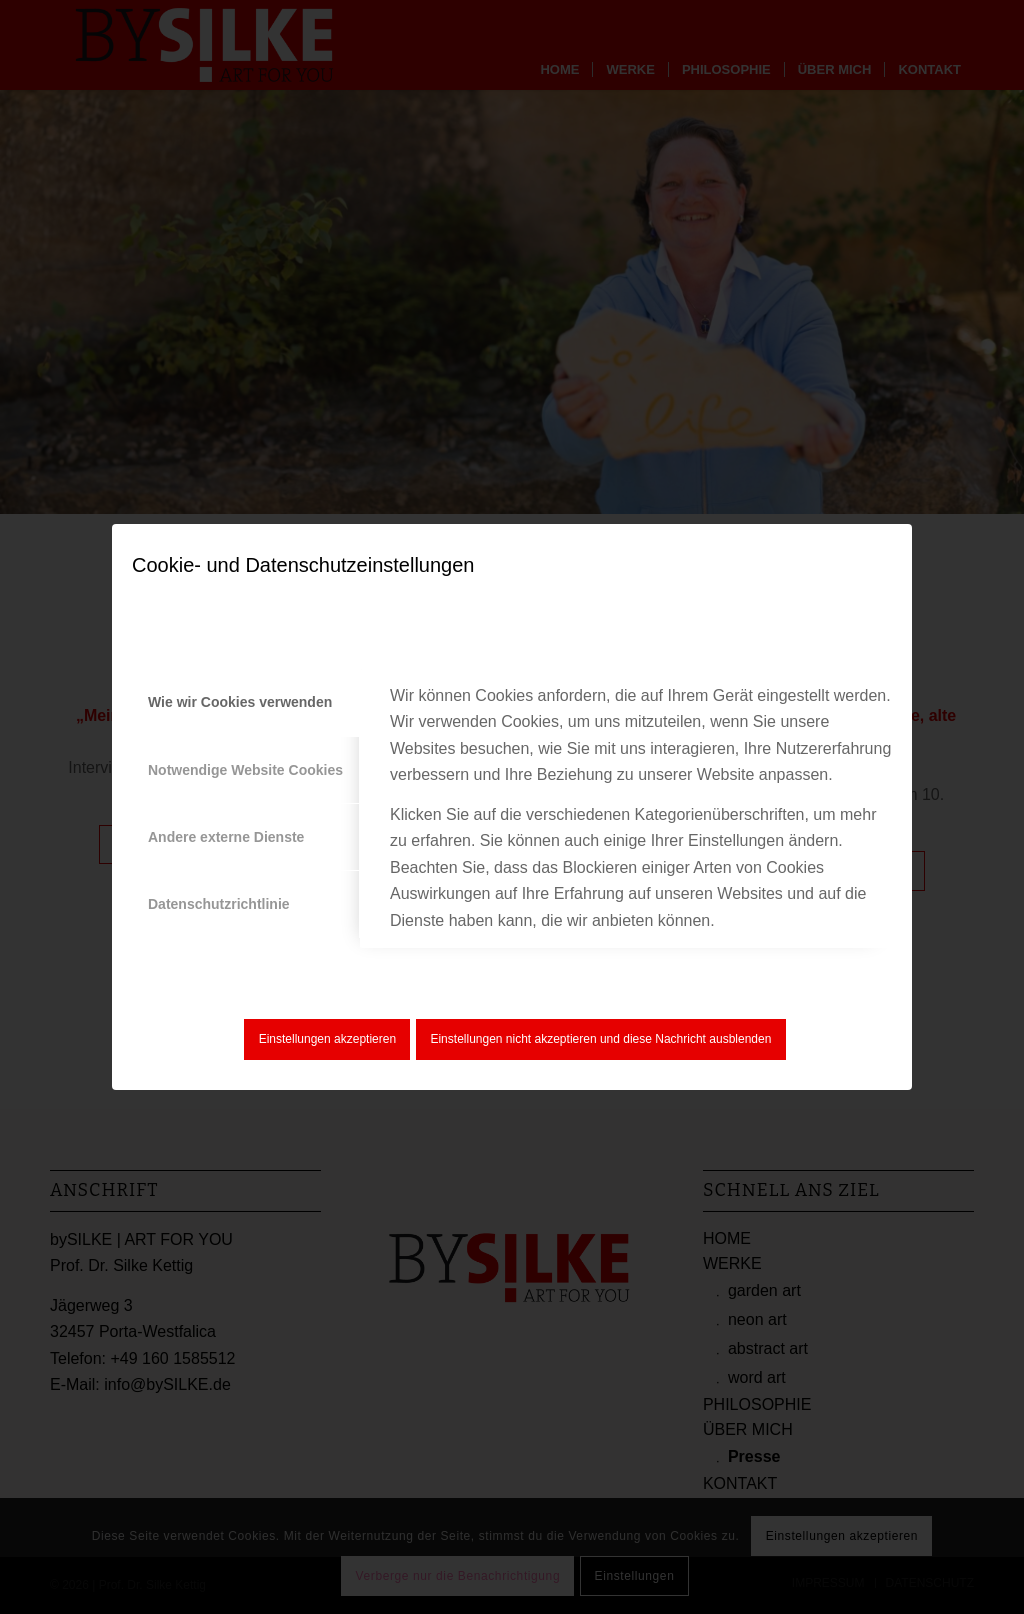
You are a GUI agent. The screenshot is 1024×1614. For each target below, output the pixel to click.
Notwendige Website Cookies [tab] (245, 770)
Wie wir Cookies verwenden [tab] (240, 702)
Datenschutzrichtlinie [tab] (219, 904)
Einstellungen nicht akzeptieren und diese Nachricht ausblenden (600, 1039)
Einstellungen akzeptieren (327, 1039)
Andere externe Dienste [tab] (226, 837)
